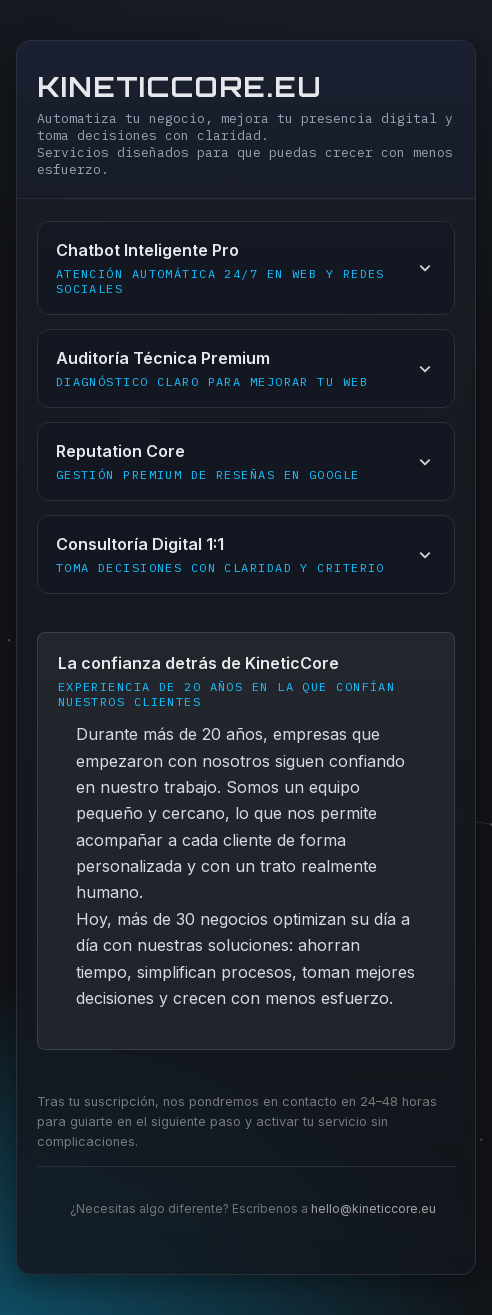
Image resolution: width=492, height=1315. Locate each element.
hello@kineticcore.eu (373, 1208)
